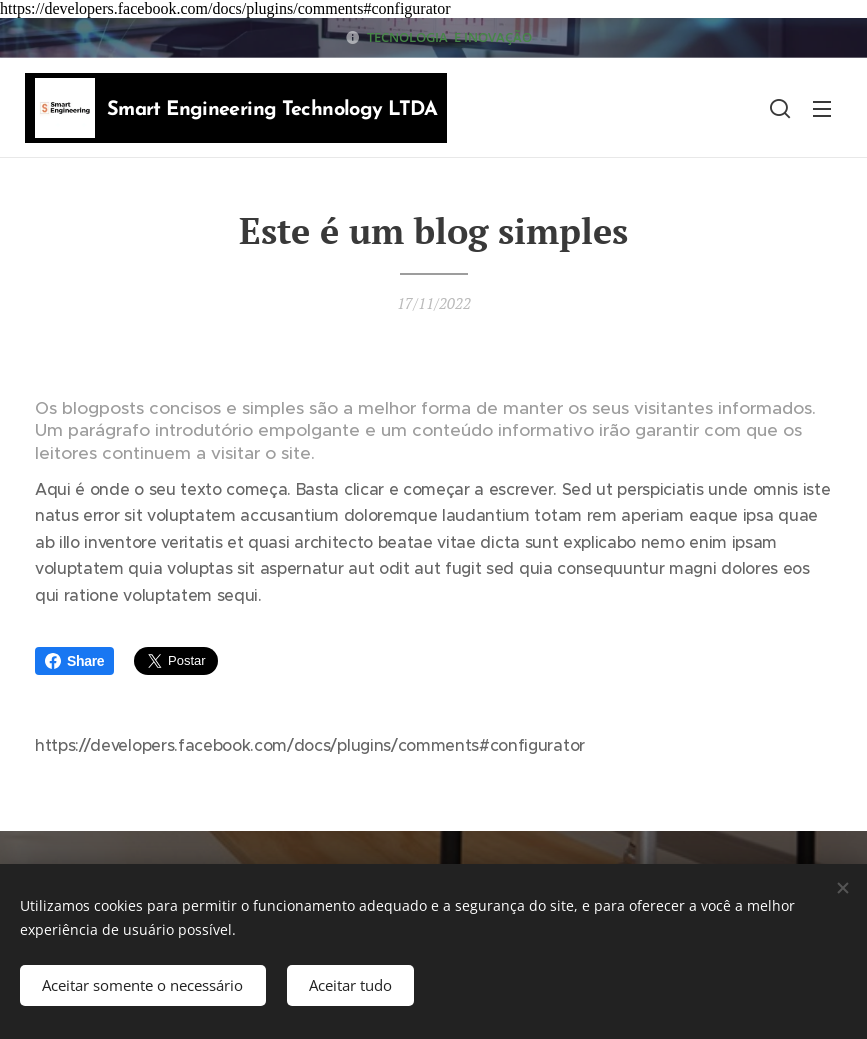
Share (74, 661)
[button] (780, 108)
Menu (822, 109)
